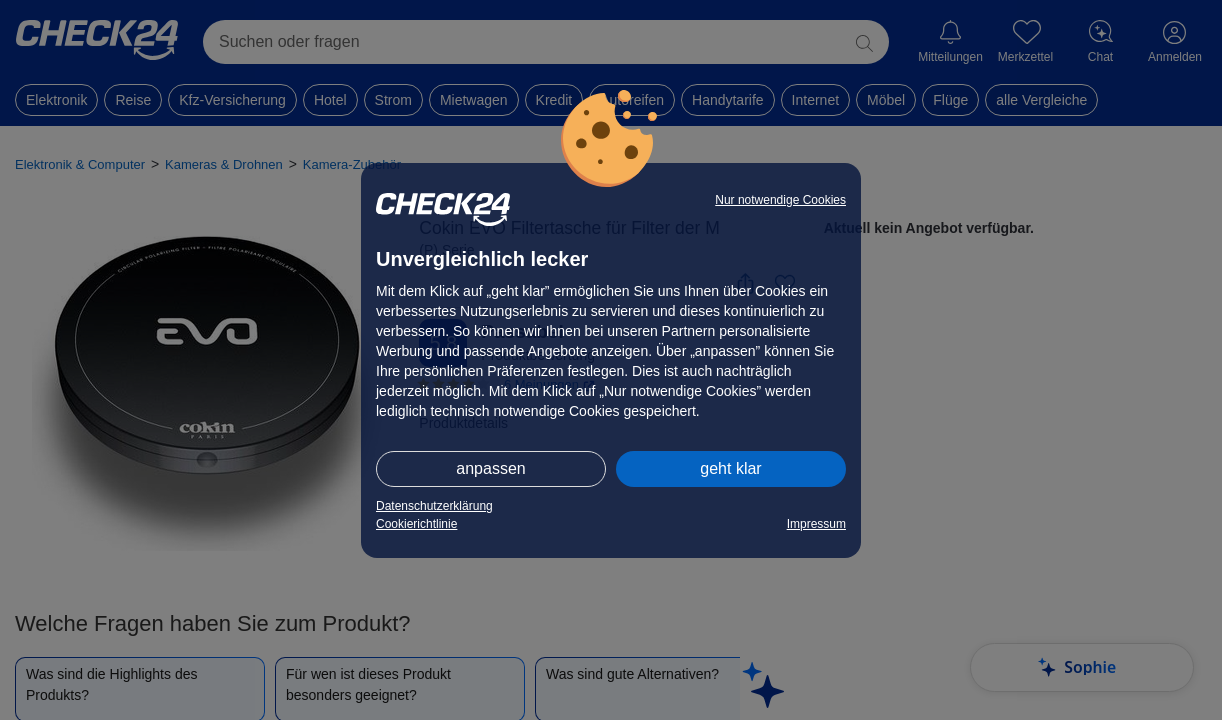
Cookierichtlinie (416, 524)
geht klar (730, 468)
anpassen (490, 468)
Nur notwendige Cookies (780, 200)
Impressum (816, 524)
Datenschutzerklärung (434, 506)
